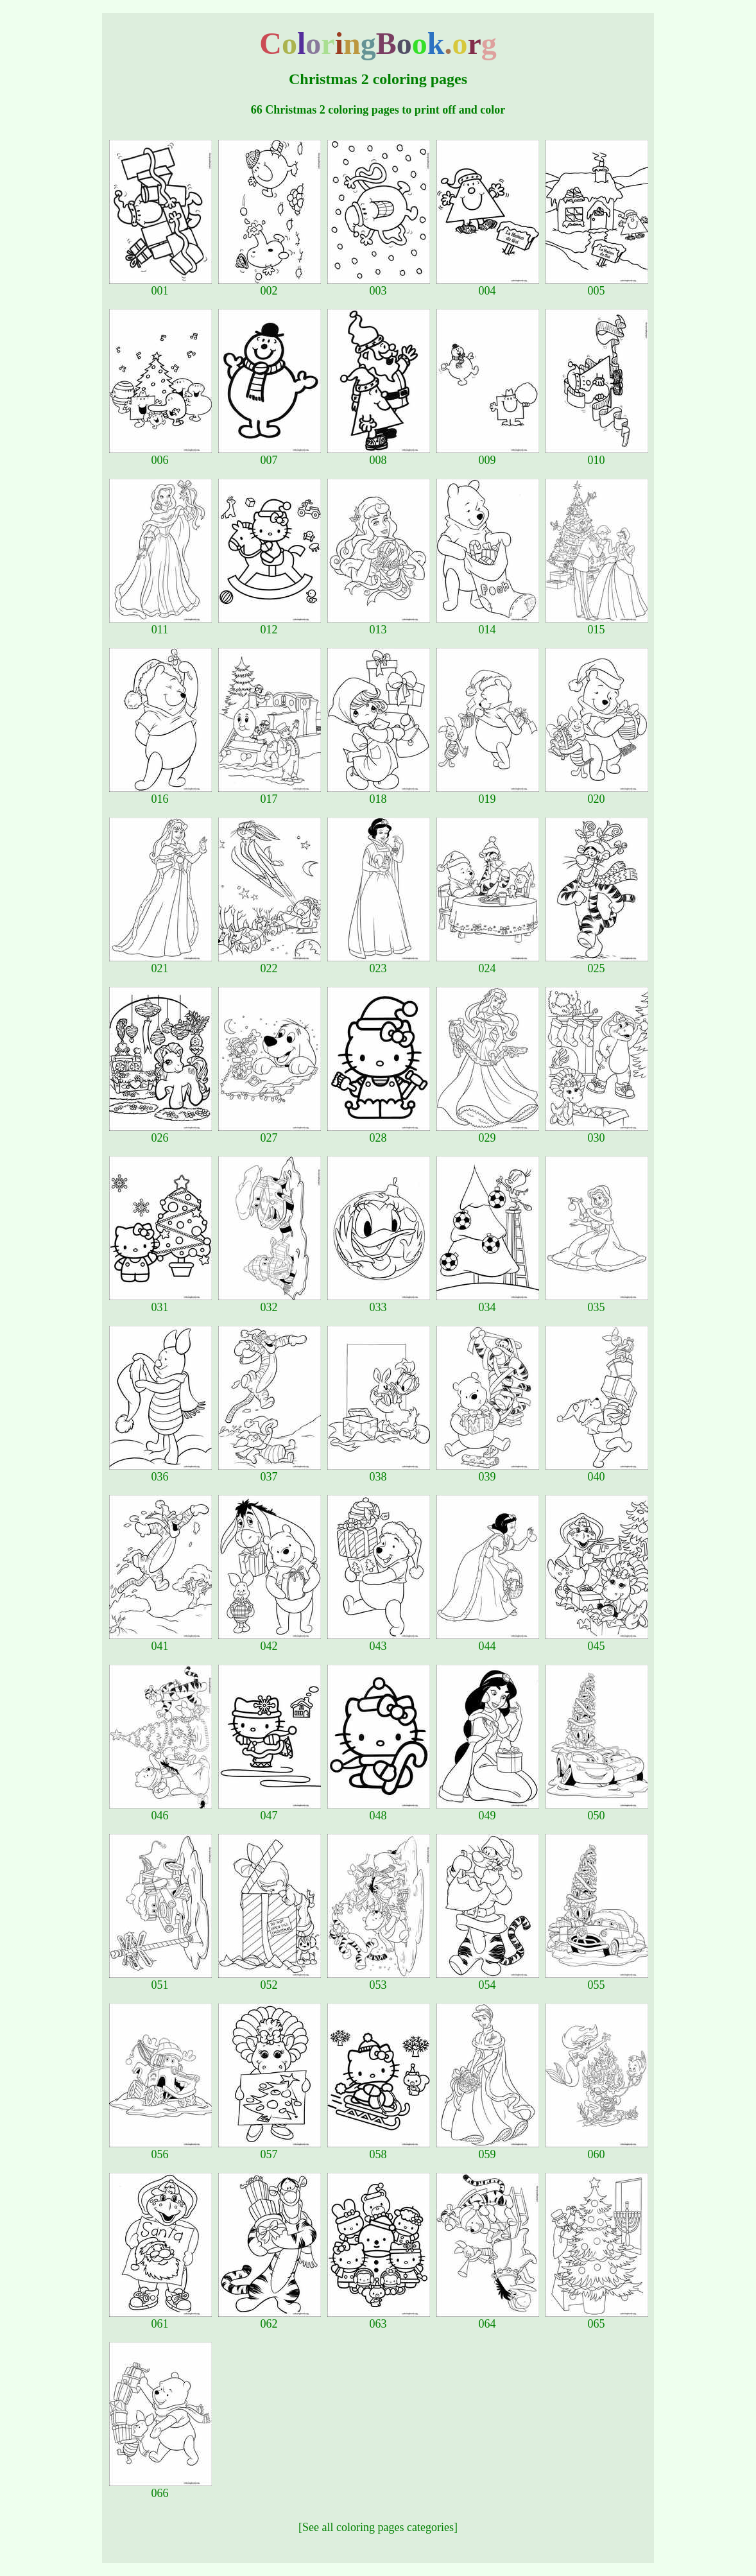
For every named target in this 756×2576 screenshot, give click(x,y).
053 (379, 1979)
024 (488, 963)
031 (160, 1302)
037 (270, 1471)
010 (597, 455)
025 (597, 963)
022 (270, 963)
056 (160, 2149)
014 (488, 624)
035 (597, 1302)
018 (379, 793)
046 (160, 1810)
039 (488, 1471)
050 (597, 1810)
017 (270, 793)
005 (597, 285)
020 (597, 793)
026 (160, 1132)
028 (379, 1132)
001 (160, 285)
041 (160, 1641)
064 (488, 2318)
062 (270, 2318)
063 (379, 2318)
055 (597, 1979)
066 (160, 2488)
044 (488, 1641)
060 (597, 2149)
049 (488, 1810)
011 (160, 624)
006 (160, 455)
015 (597, 624)
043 (379, 1641)
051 (160, 1979)
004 (488, 285)
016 (160, 793)
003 (379, 285)
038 (379, 1471)
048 (379, 1810)
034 (488, 1302)
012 (270, 624)
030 (597, 1132)
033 (379, 1302)
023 (379, 963)
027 (270, 1132)
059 (488, 2149)
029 (488, 1132)
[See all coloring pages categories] (378, 2527)
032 (270, 1302)
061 (160, 2318)
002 (270, 285)
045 (597, 1641)
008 (379, 455)
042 (270, 1641)
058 (379, 2149)
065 (597, 2318)
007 (270, 455)
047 (270, 1810)
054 (488, 1979)
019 (488, 793)
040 (597, 1471)
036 (160, 1471)
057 (270, 2149)
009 (488, 455)
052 (270, 1979)
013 (379, 624)
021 (160, 963)
